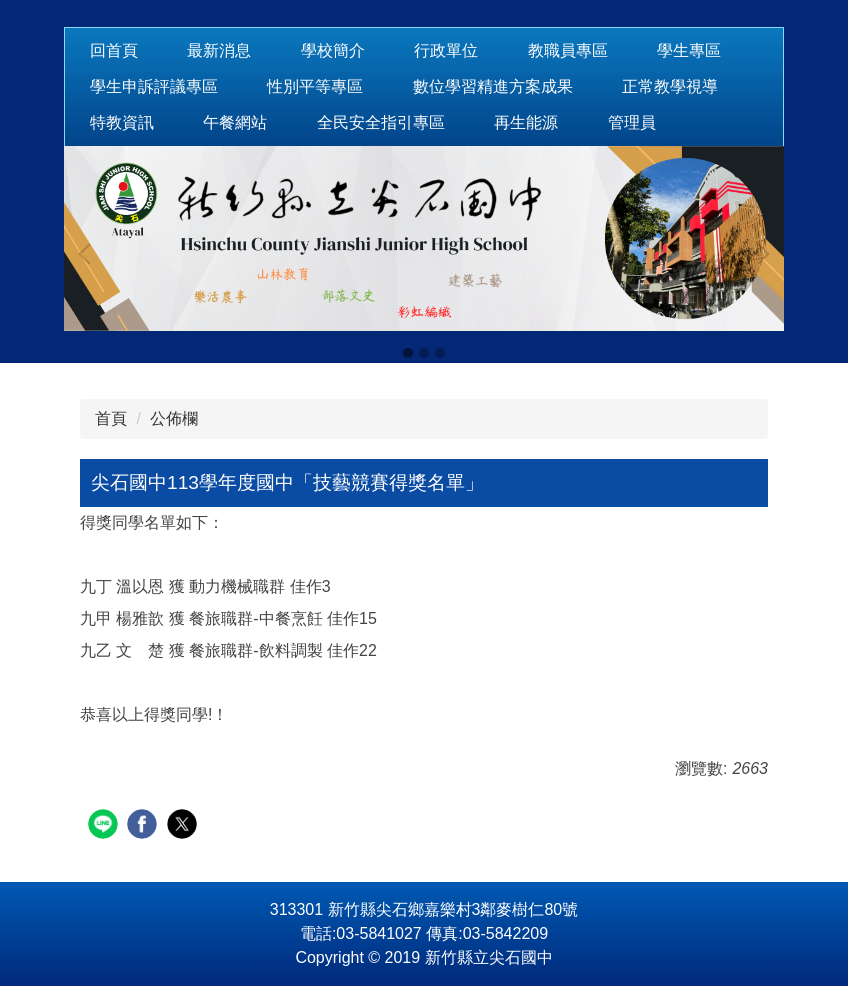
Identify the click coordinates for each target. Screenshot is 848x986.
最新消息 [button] (219, 50)
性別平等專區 (315, 86)
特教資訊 (122, 122)
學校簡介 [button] (333, 50)
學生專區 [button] (689, 50)
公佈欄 (174, 418)
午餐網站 (235, 122)
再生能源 (526, 122)
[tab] (408, 353)
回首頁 (114, 50)
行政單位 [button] (446, 50)
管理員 (632, 122)
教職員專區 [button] (568, 50)
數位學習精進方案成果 (493, 86)
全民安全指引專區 (381, 122)
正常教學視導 (670, 86)
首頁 (111, 418)
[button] (89, 254)
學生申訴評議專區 (154, 86)
